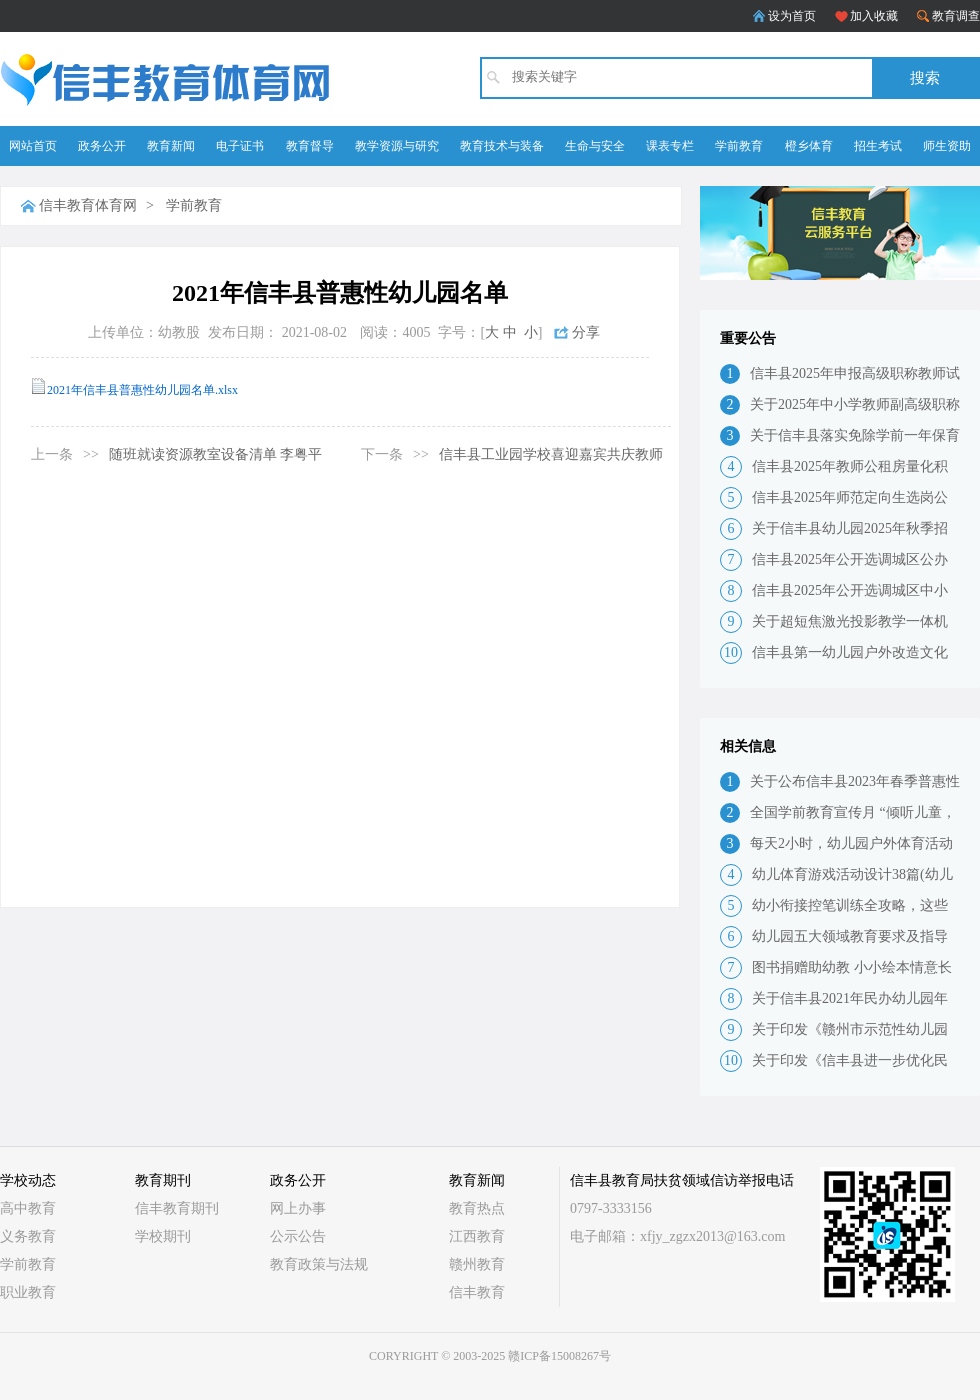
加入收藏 (874, 16)
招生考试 (878, 146)
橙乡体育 (809, 146)
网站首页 (33, 146)
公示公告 (298, 1236)
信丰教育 (477, 1292)
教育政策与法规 (319, 1264)
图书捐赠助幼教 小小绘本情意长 (852, 967)
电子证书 (240, 146)
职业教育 (28, 1292)
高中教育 (28, 1208)
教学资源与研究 (397, 146)
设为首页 (792, 16)
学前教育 (739, 146)
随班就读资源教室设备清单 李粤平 (216, 454)
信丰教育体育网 (88, 205)
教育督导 (310, 146)
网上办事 (298, 1208)
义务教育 (28, 1236)
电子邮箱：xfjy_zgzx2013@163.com (677, 1236)
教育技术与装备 (502, 146)
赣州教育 (477, 1264)
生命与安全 (595, 146)
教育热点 (477, 1208)
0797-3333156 (611, 1208)
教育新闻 (171, 146)
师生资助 (947, 146)
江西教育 (477, 1236)
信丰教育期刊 (177, 1208)
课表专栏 (670, 146)
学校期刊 (163, 1236)
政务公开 (102, 146)
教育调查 (956, 16)
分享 (586, 332)
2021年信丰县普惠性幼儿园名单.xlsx (142, 390)
